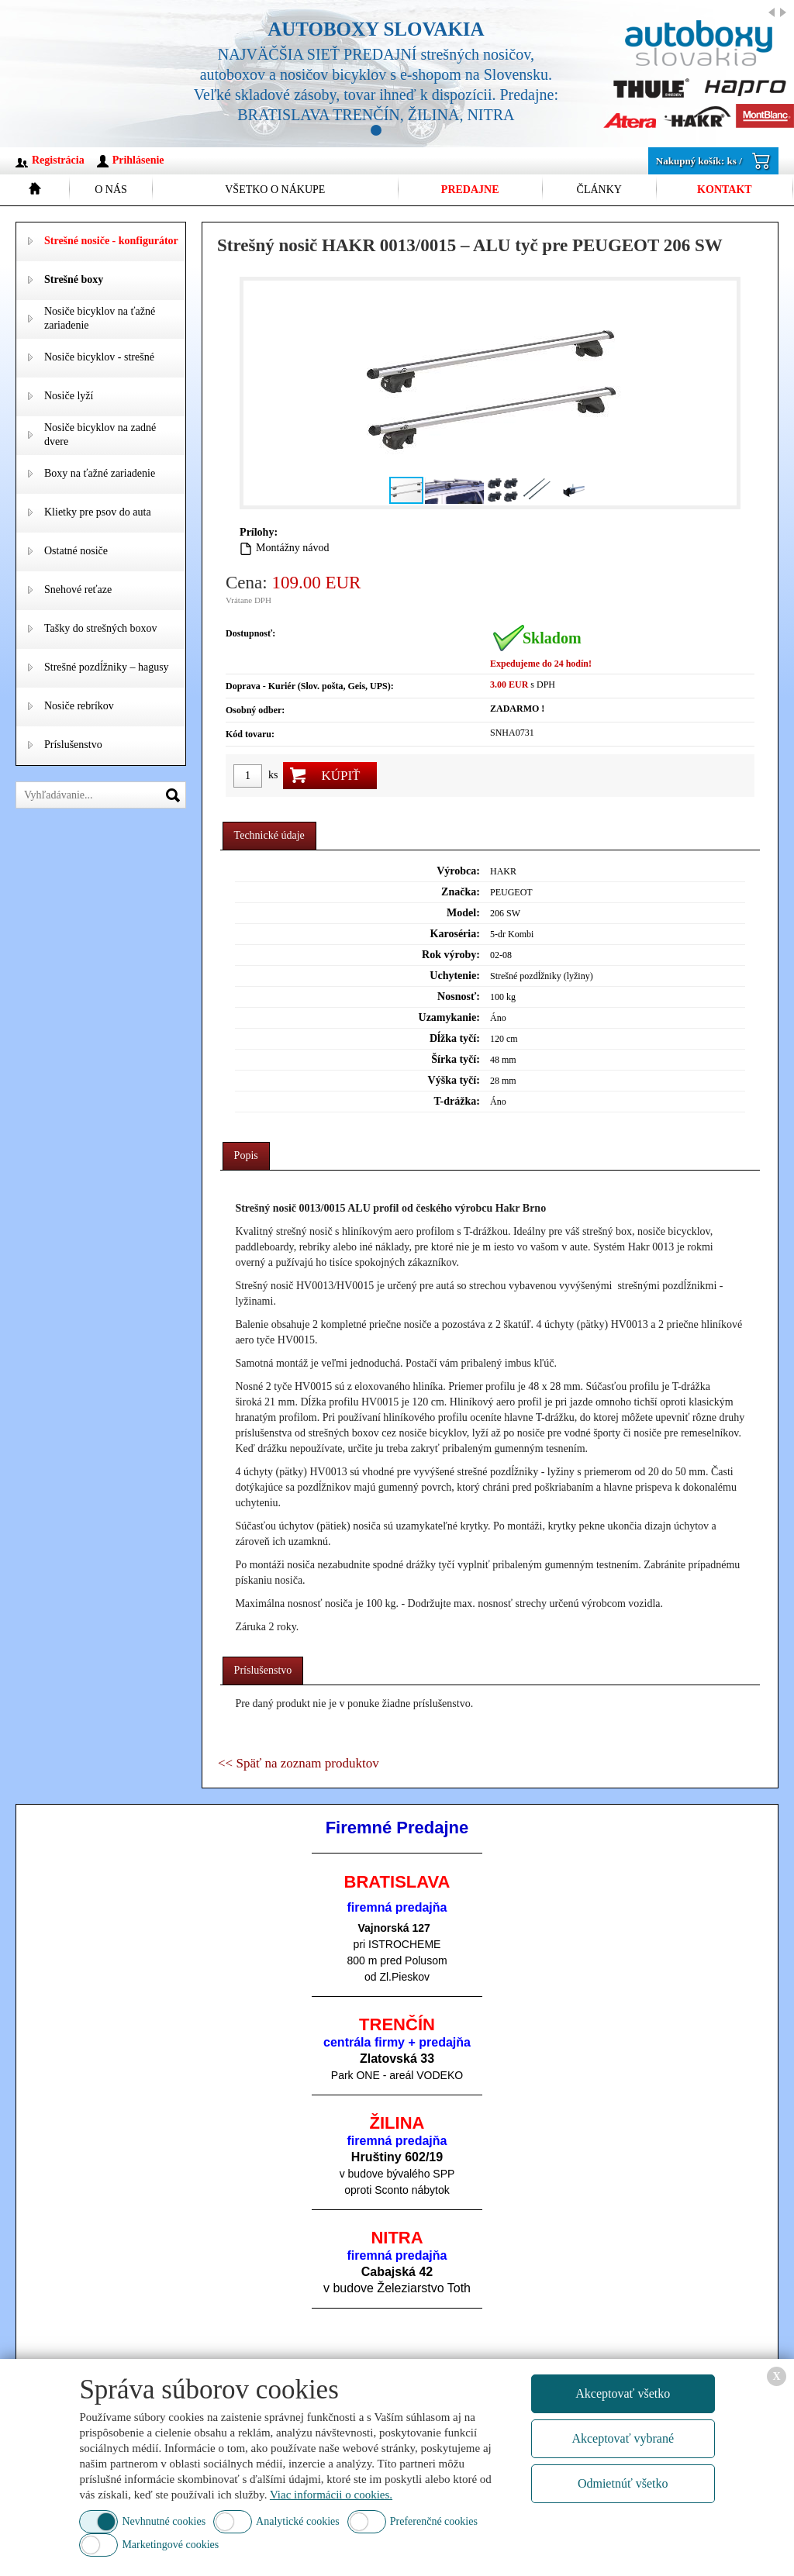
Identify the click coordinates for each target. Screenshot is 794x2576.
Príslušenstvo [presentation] (263, 1670)
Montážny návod (292, 547)
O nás (111, 189)
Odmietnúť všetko (623, 2483)
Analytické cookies (298, 2521)
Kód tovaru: (250, 734)
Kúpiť (340, 775)
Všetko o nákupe (275, 189)
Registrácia (58, 160)
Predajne (470, 189)
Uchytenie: (455, 975)
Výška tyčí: (454, 1080)
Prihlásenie (138, 160)
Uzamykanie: (449, 1017)
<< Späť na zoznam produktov (298, 1763)
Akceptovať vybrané (622, 2438)
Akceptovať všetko (622, 2393)
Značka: (460, 892)
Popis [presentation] (246, 1155)
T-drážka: (456, 1101)
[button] (722, 393)
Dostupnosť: (250, 633)
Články (599, 189)
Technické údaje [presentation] (269, 835)
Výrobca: (458, 871)
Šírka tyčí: (455, 1059)
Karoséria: (455, 934)
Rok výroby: (451, 954)
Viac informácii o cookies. (331, 2494)
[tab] (269, 836)
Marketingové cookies (170, 2544)
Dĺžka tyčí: (455, 1038)
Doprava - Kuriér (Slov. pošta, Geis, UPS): (310, 686)
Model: (463, 913)
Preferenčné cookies (434, 2521)
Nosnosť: (458, 996)
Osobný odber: (255, 710)
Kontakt (724, 189)
